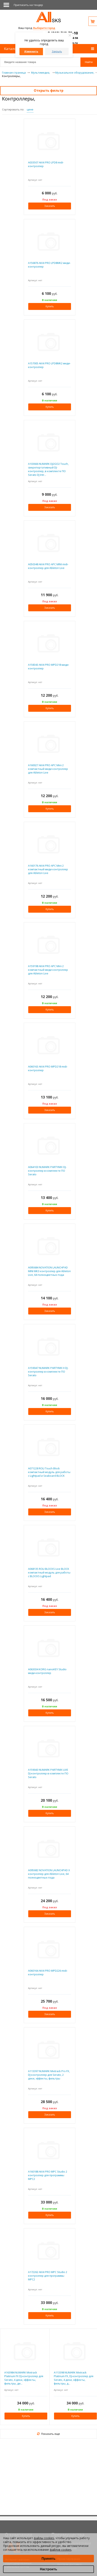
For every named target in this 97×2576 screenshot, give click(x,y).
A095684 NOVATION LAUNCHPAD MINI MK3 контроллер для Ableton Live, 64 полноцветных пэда (49, 1271)
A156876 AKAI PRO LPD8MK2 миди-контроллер (49, 264)
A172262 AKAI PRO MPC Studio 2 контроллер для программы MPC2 (47, 2275)
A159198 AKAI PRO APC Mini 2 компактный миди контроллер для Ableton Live (48, 969)
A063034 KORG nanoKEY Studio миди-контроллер (47, 1671)
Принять (48, 2558)
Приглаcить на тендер (28, 5)
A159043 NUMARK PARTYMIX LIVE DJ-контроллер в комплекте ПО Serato (48, 1773)
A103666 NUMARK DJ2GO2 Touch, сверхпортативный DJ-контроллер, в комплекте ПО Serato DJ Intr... (48, 469)
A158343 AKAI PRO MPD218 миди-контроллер (48, 666)
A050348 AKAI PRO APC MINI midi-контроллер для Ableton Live (48, 566)
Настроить (48, 2569)
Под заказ (49, 199)
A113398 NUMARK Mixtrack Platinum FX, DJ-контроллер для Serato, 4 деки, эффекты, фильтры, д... (73, 2378)
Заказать (49, 206)
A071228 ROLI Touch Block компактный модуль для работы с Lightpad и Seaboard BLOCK (49, 1472)
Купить (50, 306)
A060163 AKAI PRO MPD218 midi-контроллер (48, 1068)
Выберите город (44, 28)
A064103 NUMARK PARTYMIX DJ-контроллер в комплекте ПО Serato (47, 1170)
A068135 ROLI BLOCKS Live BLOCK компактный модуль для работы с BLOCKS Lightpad (49, 1572)
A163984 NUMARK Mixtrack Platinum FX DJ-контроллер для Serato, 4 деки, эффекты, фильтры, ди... (23, 2378)
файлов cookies (60, 2550)
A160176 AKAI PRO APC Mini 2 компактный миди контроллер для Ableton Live (48, 869)
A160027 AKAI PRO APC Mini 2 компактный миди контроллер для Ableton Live (48, 768)
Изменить (31, 51)
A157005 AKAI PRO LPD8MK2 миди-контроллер (49, 365)
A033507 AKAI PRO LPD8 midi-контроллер (46, 164)
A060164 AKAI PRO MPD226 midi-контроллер (48, 1972)
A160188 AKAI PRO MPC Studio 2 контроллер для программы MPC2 (47, 2175)
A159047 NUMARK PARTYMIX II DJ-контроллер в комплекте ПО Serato (48, 1371)
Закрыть (57, 51)
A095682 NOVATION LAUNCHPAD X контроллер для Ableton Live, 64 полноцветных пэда (49, 1873)
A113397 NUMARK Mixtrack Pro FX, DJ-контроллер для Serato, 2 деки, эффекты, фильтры (49, 2074)
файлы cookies (44, 2538)
